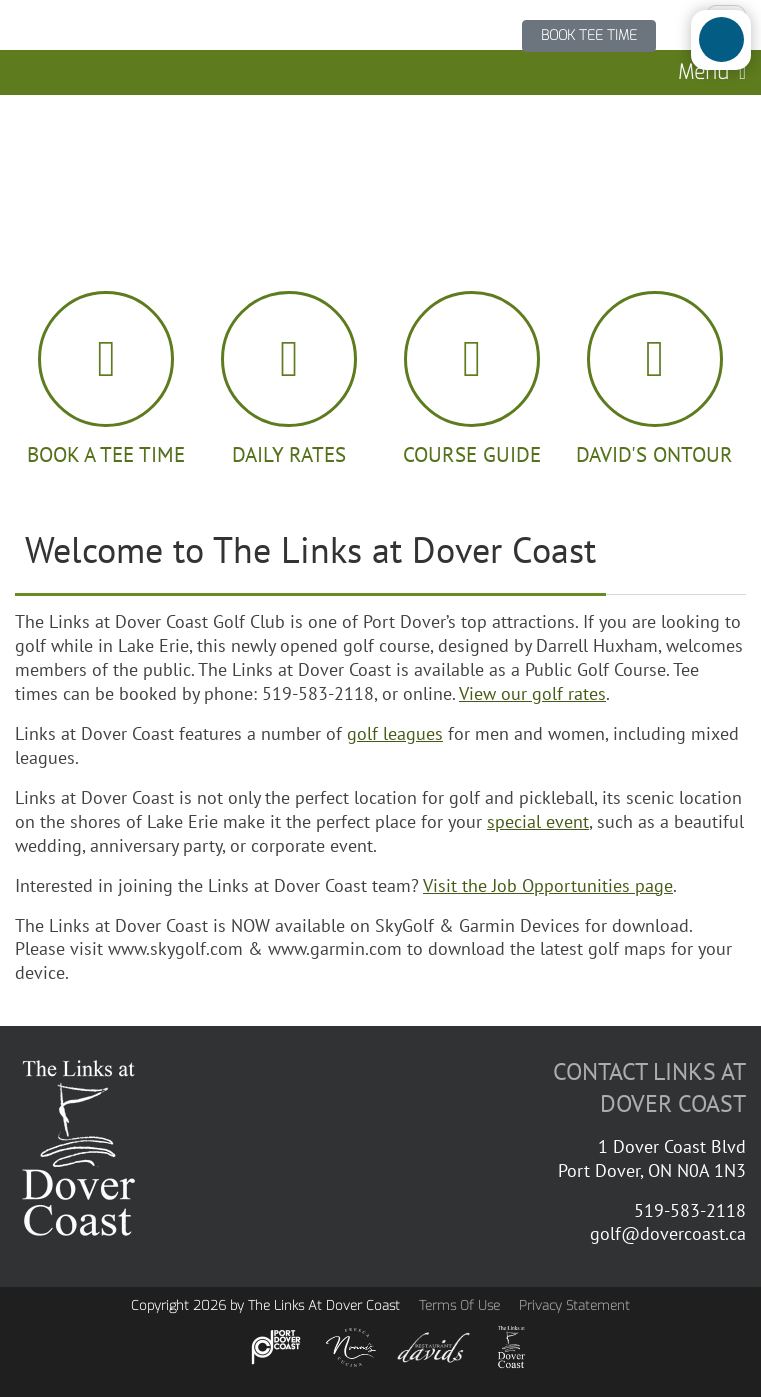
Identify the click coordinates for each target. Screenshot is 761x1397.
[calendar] (106, 379)
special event (538, 821)
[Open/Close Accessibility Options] (721, 39)
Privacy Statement (574, 1305)
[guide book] (472, 379)
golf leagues (395, 733)
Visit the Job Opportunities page (548, 885)
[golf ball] (289, 379)
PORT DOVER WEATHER (380, 170)
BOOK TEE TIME (589, 35)
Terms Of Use (459, 1305)
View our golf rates (532, 693)
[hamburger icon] (654, 379)
